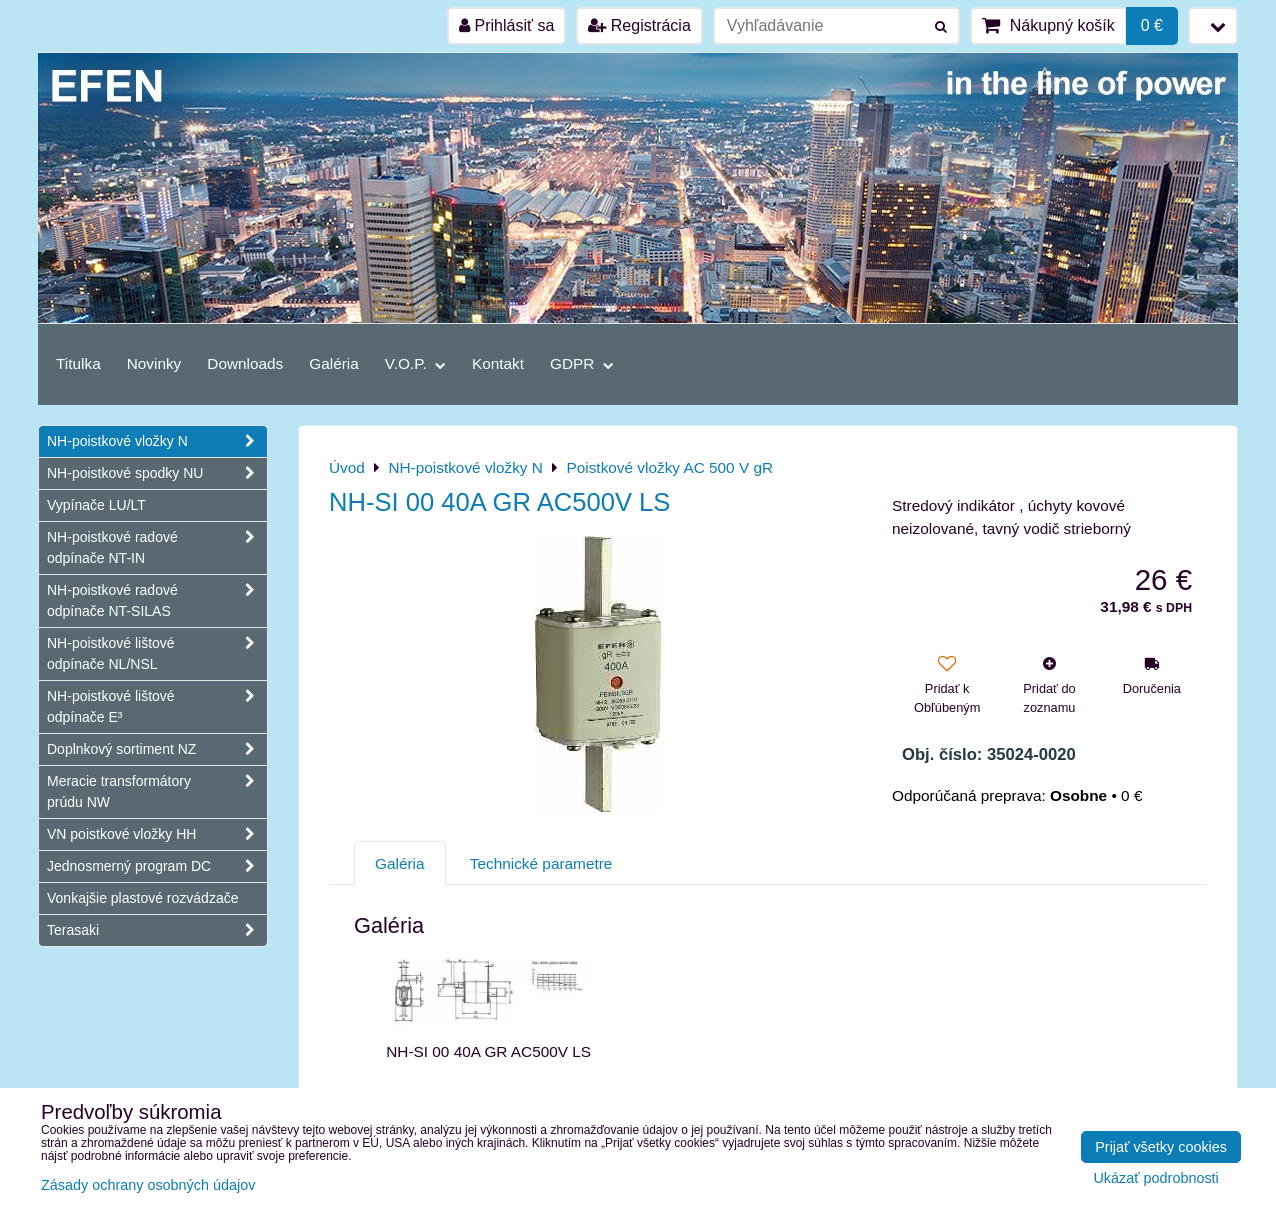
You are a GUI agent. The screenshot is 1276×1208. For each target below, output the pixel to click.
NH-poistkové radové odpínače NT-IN (157, 548)
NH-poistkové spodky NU (157, 473)
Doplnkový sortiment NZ (157, 749)
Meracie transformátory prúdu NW (157, 792)
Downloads (245, 363)
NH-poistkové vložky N (157, 441)
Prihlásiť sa (506, 25)
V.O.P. (415, 363)
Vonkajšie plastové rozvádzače (142, 898)
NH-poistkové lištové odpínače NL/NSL (157, 654)
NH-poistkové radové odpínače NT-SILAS (157, 601)
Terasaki (157, 930)
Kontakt (498, 363)
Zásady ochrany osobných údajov (148, 1185)
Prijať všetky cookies (1161, 1147)
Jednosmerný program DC (157, 866)
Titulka (78, 363)
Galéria (334, 363)
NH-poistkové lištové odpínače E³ (157, 707)
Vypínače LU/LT (96, 505)
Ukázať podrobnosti (1155, 1178)
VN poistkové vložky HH (157, 834)
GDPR (582, 363)
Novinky (154, 363)
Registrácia (639, 25)
